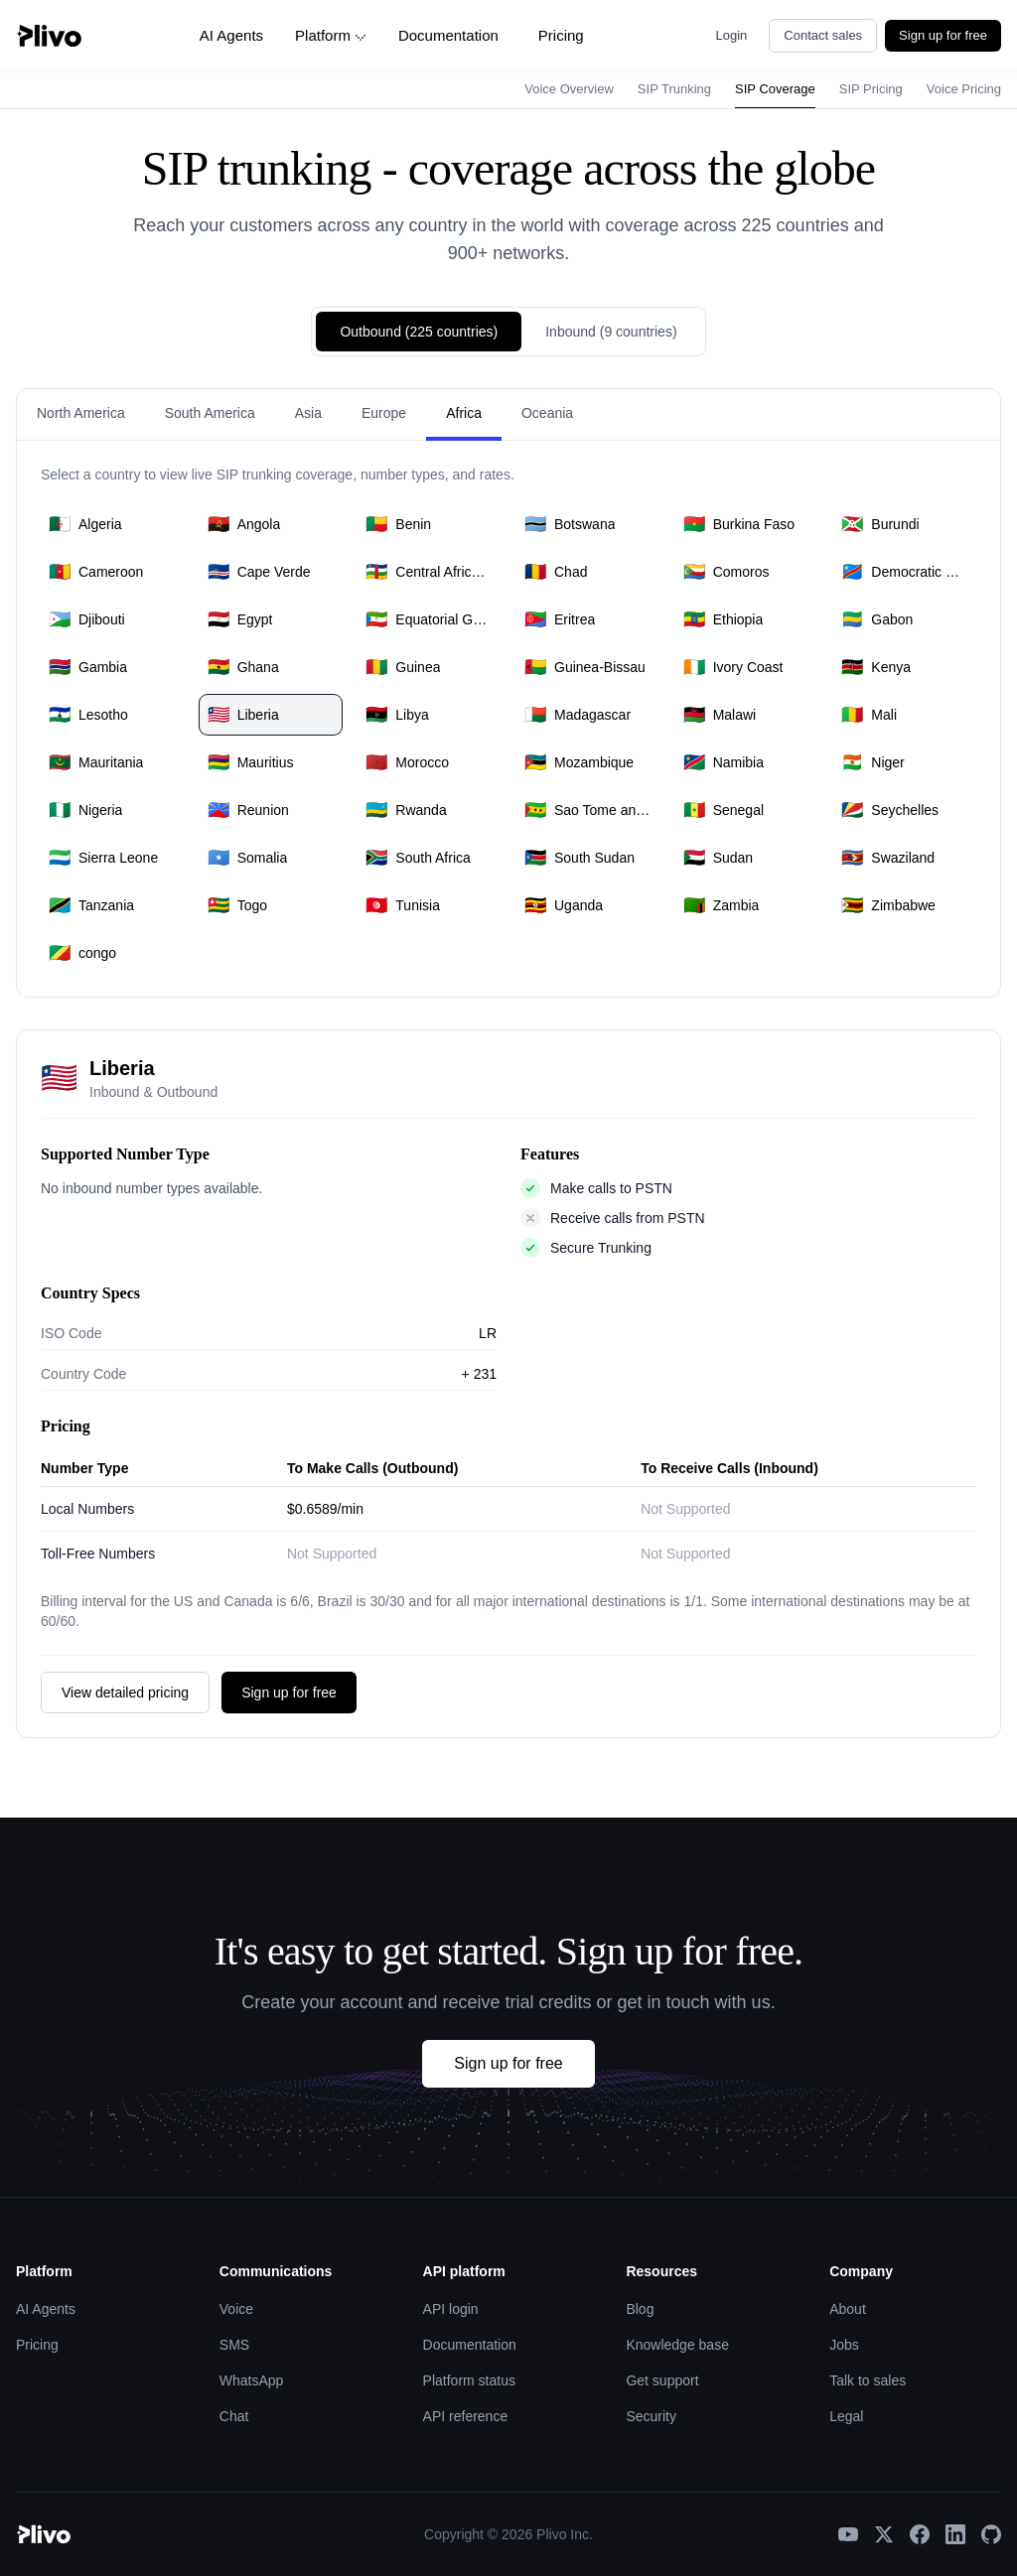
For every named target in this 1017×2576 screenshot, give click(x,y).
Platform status (469, 2380)
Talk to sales (867, 2380)
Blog (640, 2309)
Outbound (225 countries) (419, 331)
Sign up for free (943, 35)
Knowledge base (677, 2345)
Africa (464, 413)
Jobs (844, 2345)
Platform (330, 35)
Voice (236, 2309)
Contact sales (823, 35)
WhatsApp (251, 2380)
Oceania (547, 413)
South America (210, 413)
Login (732, 35)
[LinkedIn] (955, 2534)
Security (651, 2416)
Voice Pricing (964, 88)
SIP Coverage (775, 88)
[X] (884, 2534)
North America (81, 413)
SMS (234, 2345)
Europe (384, 413)
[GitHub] (991, 2534)
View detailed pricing (125, 1692)
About (847, 2309)
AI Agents (231, 35)
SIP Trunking (674, 88)
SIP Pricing (871, 88)
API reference (465, 2416)
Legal (846, 2416)
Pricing (561, 35)
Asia (308, 413)
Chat (234, 2416)
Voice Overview (569, 88)
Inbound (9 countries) (610, 331)
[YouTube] (848, 2534)
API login (451, 2309)
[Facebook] (920, 2534)
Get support (662, 2380)
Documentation (448, 35)
